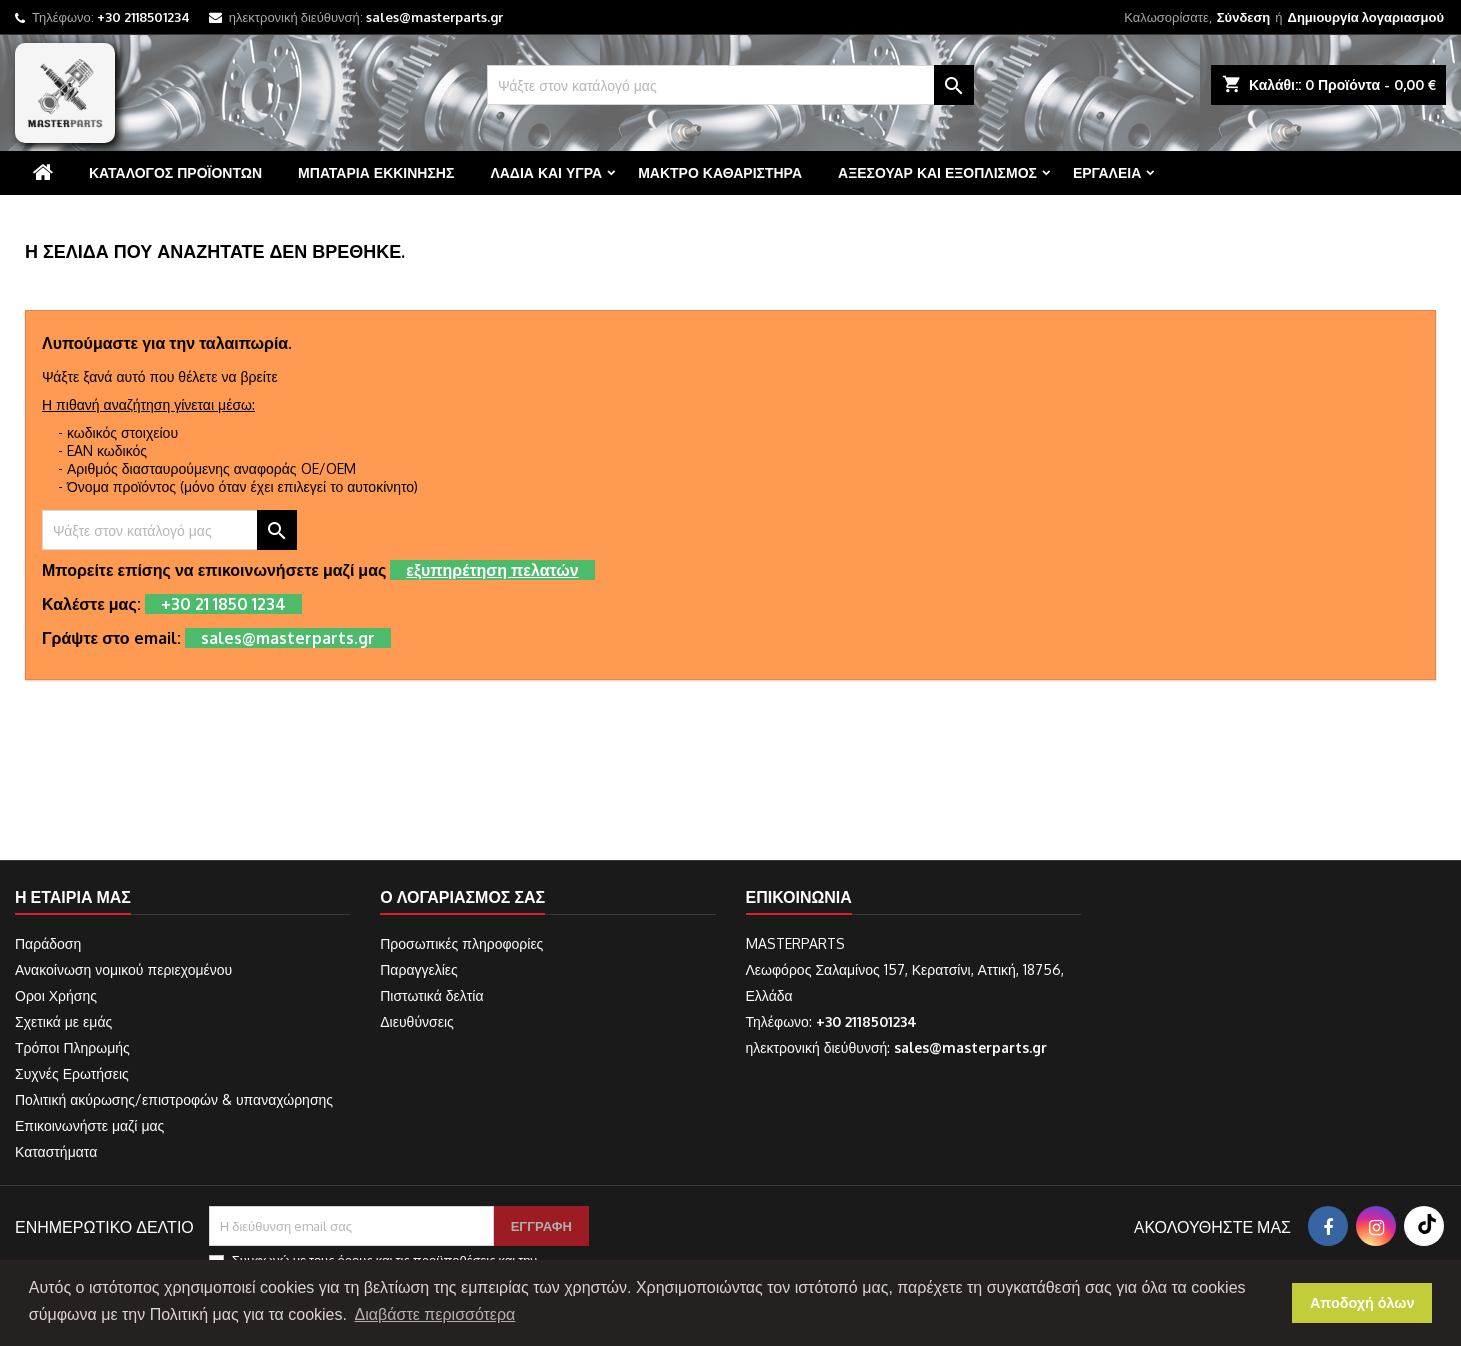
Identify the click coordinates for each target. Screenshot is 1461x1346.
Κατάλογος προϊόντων (175, 172)
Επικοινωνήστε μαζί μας (89, 1125)
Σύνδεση (1244, 17)
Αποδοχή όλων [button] (1362, 1303)
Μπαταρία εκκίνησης (376, 172)
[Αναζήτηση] (730, 85)
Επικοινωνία (799, 897)
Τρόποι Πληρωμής (72, 1047)
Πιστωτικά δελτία (431, 995)
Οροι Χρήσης (56, 995)
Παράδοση (48, 943)
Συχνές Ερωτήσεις (72, 1073)
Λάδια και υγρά (546, 172)
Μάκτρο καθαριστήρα (720, 172)
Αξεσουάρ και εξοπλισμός (937, 172)
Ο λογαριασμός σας (462, 897)
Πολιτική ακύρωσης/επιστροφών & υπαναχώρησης (174, 1099)
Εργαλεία (1107, 172)
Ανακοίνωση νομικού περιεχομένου (123, 969)
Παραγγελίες (419, 969)
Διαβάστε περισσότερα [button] (435, 1314)
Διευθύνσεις (417, 1021)
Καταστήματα (56, 1151)
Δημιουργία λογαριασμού (1366, 17)
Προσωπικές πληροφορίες (461, 943)
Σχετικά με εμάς (63, 1021)
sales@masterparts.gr (434, 17)
